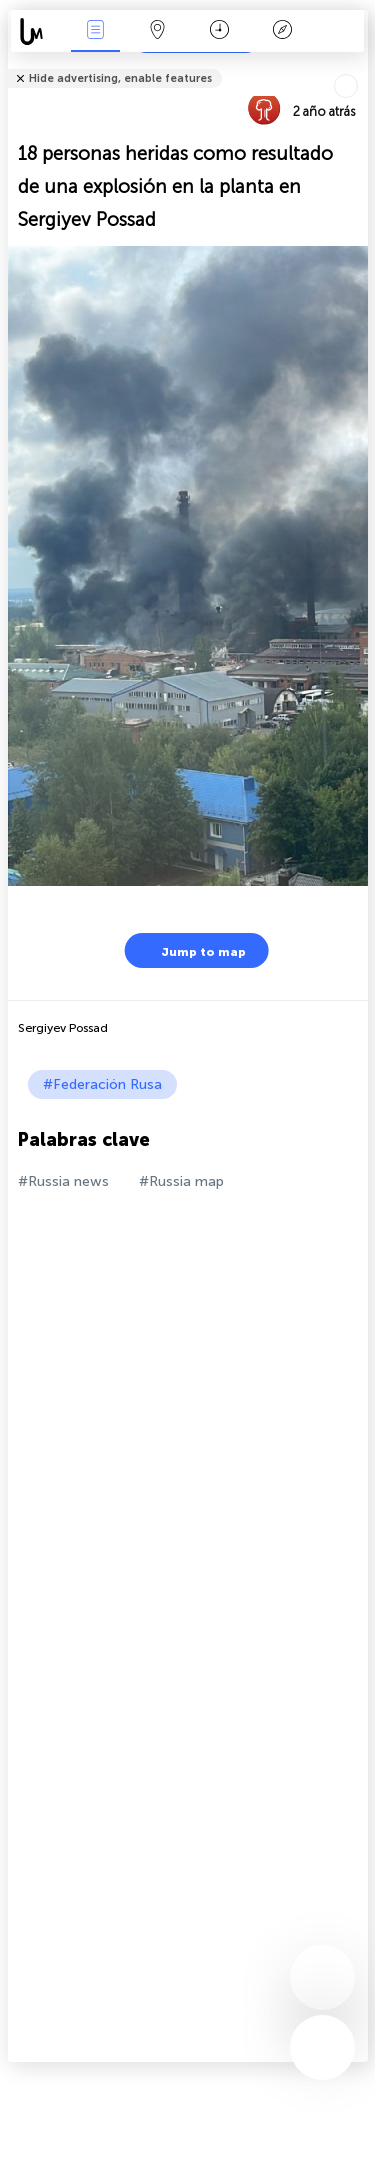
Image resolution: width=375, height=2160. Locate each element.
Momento (219, 31)
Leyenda (282, 31)
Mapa (158, 31)
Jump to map (191, 950)
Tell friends (359, 65)
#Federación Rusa (102, 1084)
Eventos (95, 31)
